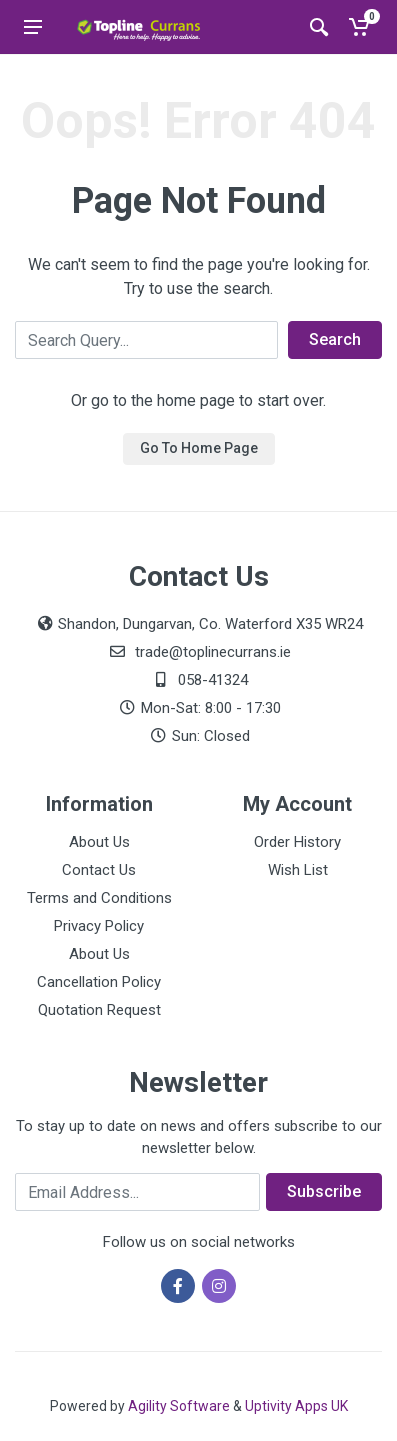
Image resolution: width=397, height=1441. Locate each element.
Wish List (298, 870)
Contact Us (99, 870)
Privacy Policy (99, 926)
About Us (99, 842)
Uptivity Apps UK (296, 1406)
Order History (297, 842)
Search (335, 339)
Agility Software (179, 1406)
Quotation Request (99, 1010)
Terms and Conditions (99, 898)
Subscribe (324, 1191)
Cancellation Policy (99, 982)
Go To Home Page (199, 448)
